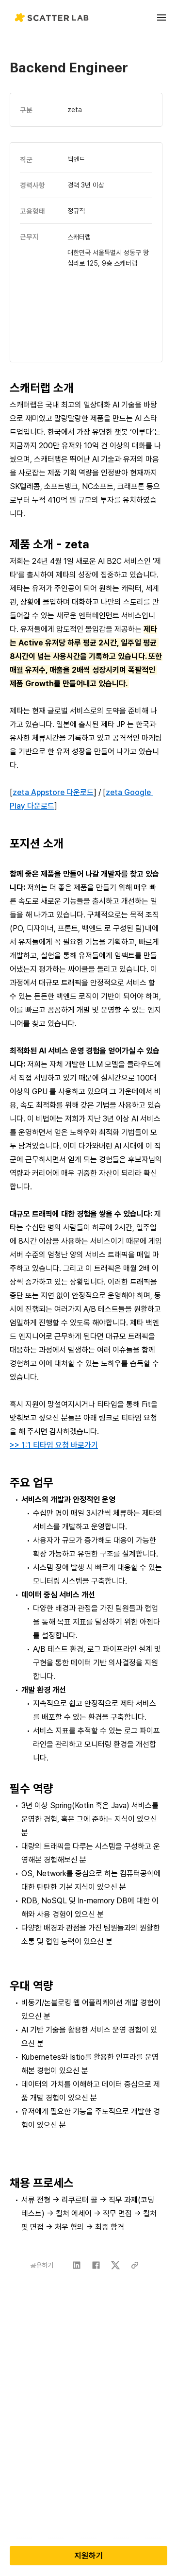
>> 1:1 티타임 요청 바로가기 (54, 1445)
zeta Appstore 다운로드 (53, 792)
